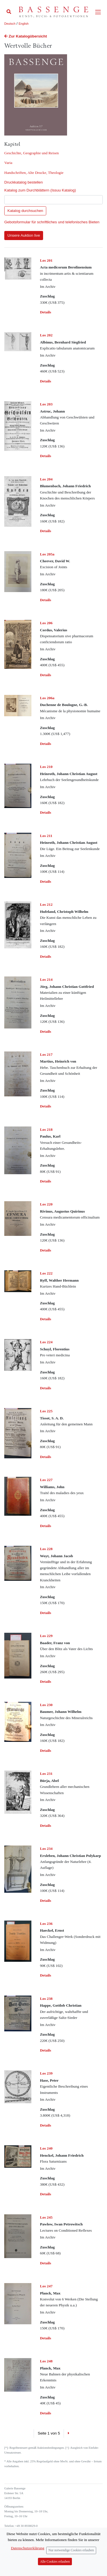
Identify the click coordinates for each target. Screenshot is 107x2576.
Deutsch (9, 23)
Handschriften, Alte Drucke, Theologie (33, 172)
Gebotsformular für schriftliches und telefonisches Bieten (51, 222)
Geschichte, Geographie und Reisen (31, 153)
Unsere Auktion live (23, 235)
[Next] (68, 2433)
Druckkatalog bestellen (23, 182)
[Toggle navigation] (98, 12)
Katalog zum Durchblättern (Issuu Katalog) (40, 190)
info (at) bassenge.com (28, 2539)
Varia (8, 163)
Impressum (11, 2548)
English (24, 23)
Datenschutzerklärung (17, 2553)
